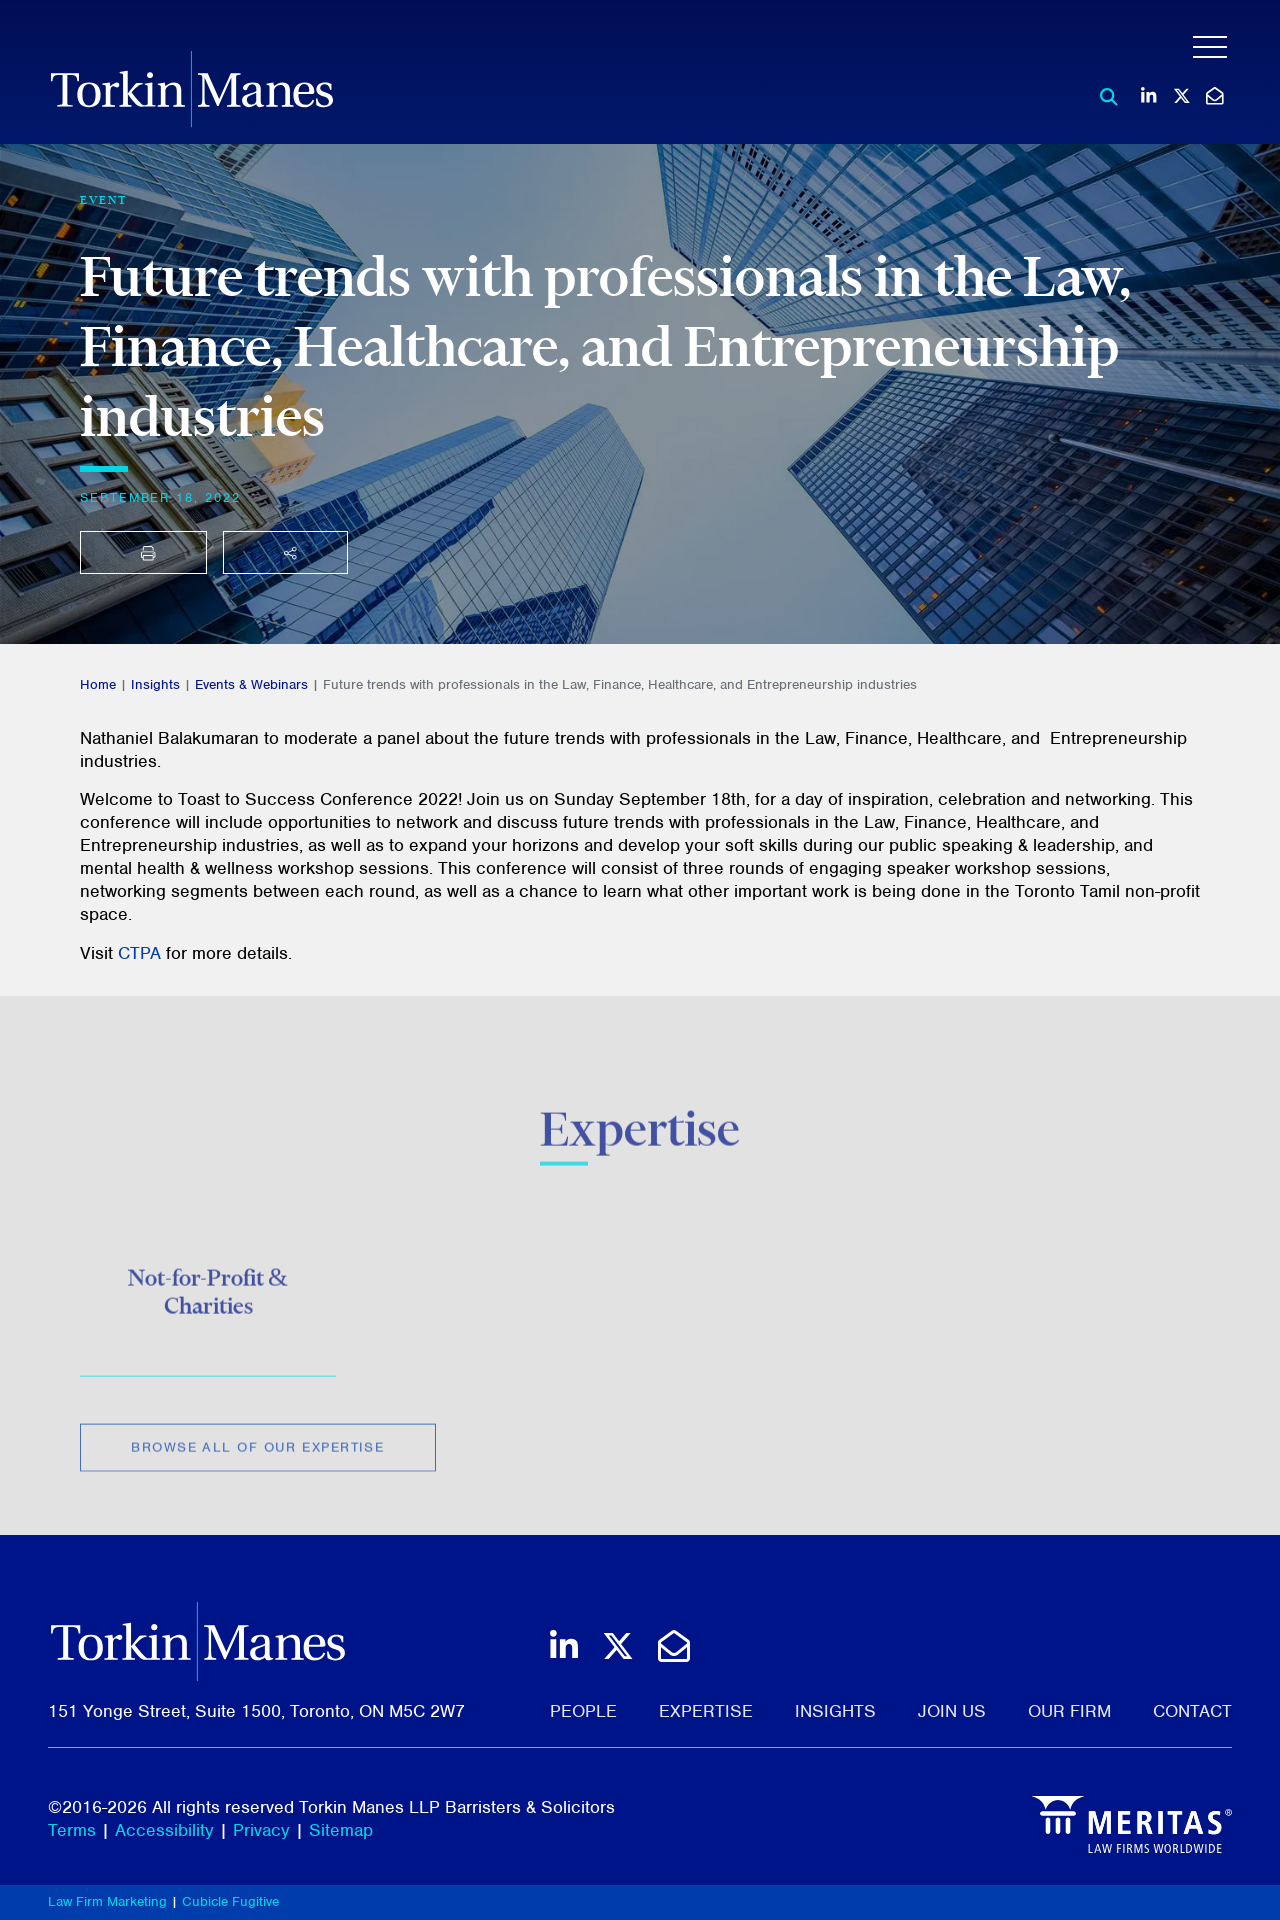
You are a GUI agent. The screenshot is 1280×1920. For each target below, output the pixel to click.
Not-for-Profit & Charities (208, 1300)
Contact (1192, 1711)
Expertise (706, 1711)
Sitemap (341, 1830)
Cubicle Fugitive (230, 1901)
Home (98, 684)
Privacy (261, 1830)
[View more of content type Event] (104, 200)
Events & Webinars (251, 684)
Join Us (952, 1711)
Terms (72, 1830)
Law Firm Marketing (107, 1901)
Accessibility (164, 1830)
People (583, 1711)
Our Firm (1069, 1711)
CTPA (139, 953)
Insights (155, 684)
